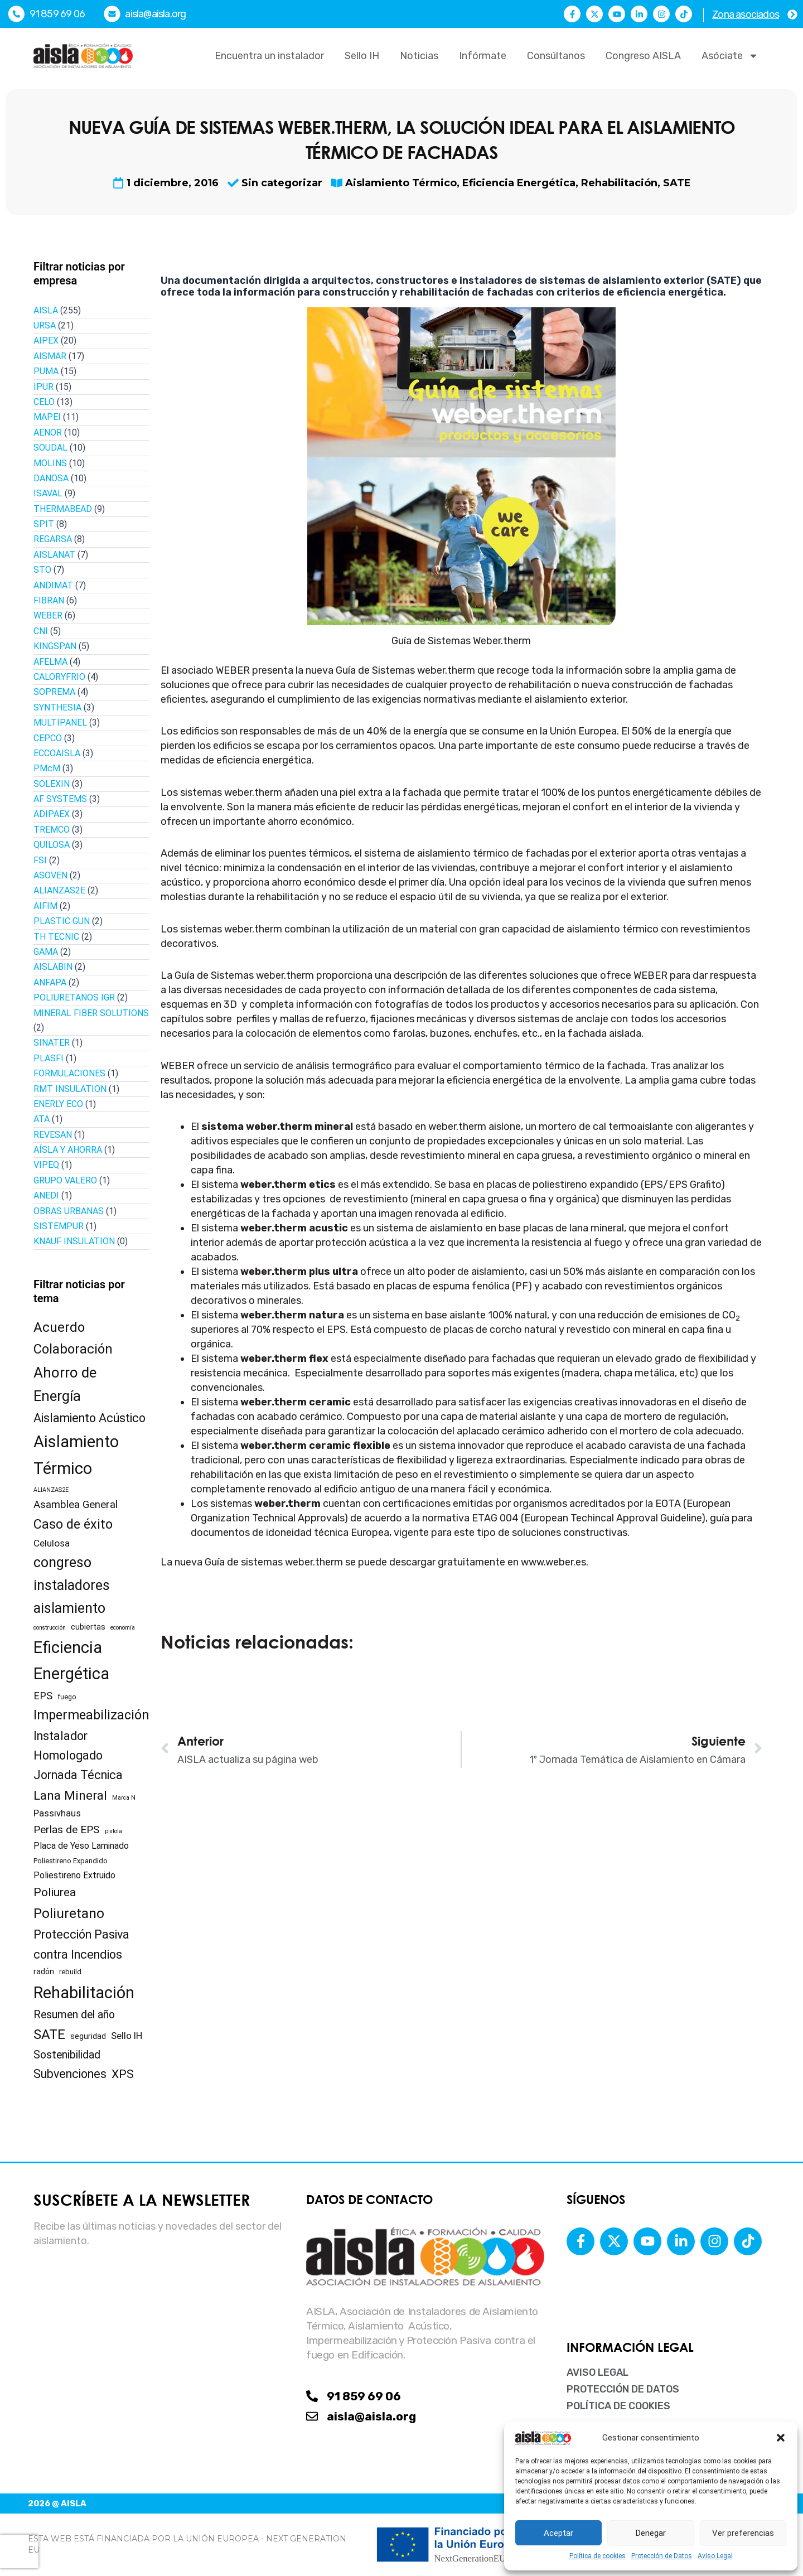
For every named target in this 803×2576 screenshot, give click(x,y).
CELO (44, 402)
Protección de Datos (661, 2556)
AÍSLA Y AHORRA (67, 1149)
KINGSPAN (54, 646)
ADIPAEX (51, 814)
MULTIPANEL (60, 722)
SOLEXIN (51, 784)
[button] (780, 2437)
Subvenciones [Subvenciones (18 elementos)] (70, 2074)
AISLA (45, 310)
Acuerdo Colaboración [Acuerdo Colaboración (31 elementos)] (73, 1338)
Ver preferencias (743, 2533)
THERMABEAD (62, 509)
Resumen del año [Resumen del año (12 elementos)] (74, 2014)
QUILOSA (51, 844)
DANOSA (51, 478)
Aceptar (558, 2533)
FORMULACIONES (69, 1073)
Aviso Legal (715, 2556)
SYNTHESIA (57, 707)
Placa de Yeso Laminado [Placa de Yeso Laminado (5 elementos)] (81, 1845)
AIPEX (46, 340)
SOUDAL (50, 447)
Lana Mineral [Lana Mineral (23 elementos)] (70, 1795)
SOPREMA (54, 692)
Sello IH (362, 56)
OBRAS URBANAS (68, 1211)
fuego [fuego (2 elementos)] (66, 1697)
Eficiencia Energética (518, 183)
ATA (41, 1119)
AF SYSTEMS (60, 799)
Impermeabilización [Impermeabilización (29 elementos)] (91, 1715)
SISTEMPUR (58, 1226)
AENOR (47, 432)
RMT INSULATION (70, 1089)
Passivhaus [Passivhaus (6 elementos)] (57, 1813)
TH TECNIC (56, 936)
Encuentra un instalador (269, 56)
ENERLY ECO (58, 1104)
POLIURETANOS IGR (74, 997)
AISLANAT (54, 554)
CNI (40, 631)
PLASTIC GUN (61, 921)
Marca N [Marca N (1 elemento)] (124, 1797)
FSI (40, 860)
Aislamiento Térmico (401, 183)
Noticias (419, 56)
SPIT (43, 524)
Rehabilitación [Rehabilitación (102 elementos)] (83, 1992)
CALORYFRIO (59, 676)
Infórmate (482, 56)
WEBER (47, 615)
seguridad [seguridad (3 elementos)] (88, 2036)
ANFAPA (49, 982)
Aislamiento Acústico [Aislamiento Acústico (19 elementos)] (89, 1418)
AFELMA (50, 661)
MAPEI (47, 417)
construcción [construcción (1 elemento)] (49, 1627)
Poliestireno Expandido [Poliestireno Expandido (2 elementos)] (70, 1861)
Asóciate (730, 55)
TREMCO (51, 829)
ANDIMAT (53, 585)
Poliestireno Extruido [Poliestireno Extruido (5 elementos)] (74, 1875)
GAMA (45, 951)
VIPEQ (46, 1164)
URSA (44, 325)
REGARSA (52, 539)
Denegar (651, 2533)
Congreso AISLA (643, 56)
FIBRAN (48, 600)
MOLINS (50, 463)
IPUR (43, 386)
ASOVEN (50, 875)
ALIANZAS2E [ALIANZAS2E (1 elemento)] (51, 1490)
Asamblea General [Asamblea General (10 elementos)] (75, 1505)
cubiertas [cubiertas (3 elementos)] (88, 1626)
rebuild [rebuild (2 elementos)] (70, 1972)
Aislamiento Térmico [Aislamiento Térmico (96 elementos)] (76, 1455)
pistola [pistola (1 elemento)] (113, 1831)
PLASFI (48, 1058)
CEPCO (47, 738)
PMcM (46, 768)
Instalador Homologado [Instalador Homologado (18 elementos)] (68, 1745)
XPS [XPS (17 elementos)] (123, 2074)
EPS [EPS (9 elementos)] (42, 1696)
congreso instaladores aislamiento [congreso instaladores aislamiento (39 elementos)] (71, 1585)
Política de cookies (597, 2556)
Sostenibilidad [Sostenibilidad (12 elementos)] (66, 2054)
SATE (677, 183)
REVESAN (52, 1134)
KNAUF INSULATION (74, 1241)
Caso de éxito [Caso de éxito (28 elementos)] (73, 1524)
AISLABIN (52, 966)
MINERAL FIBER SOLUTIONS (91, 1013)
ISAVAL (47, 493)
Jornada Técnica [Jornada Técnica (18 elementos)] (78, 1775)
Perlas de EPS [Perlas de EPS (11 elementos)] (66, 1829)
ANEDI (46, 1195)
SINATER (51, 1042)
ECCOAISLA (56, 753)
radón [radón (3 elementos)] (43, 1971)
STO (42, 569)
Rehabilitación (619, 183)
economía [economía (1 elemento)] (122, 1627)
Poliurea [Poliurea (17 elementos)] (54, 1892)
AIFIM (45, 906)
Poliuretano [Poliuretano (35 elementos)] (68, 1913)
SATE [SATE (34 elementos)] (49, 2034)
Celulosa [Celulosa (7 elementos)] (51, 1543)
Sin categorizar (281, 183)
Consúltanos (556, 56)
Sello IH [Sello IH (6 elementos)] (126, 2036)
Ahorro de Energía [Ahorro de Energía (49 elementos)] (64, 1384)
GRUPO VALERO (65, 1180)
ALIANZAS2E (59, 890)
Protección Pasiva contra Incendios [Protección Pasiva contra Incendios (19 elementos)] (81, 1944)
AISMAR (49, 356)
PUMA (46, 371)
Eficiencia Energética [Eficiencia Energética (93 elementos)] (71, 1661)
